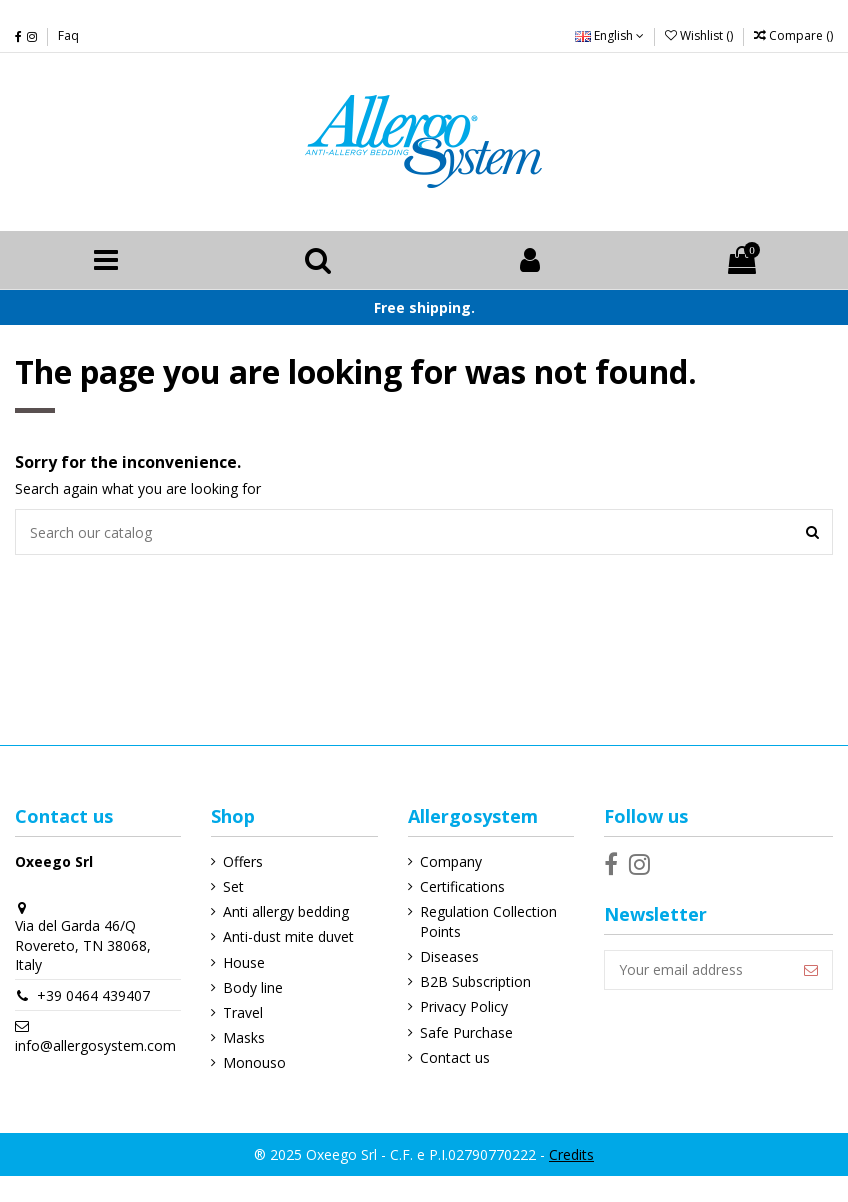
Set (233, 886)
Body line (253, 987)
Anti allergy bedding (286, 911)
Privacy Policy (464, 1006)
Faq (68, 35)
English (609, 35)
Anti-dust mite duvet (288, 936)
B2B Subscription (475, 981)
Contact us (455, 1057)
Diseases (449, 956)
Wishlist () (700, 35)
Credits (571, 1154)
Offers (243, 861)
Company (451, 861)
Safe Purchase (466, 1032)
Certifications (462, 886)
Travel (243, 1012)
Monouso (254, 1062)
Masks (244, 1037)
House (244, 962)
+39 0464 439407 (93, 995)
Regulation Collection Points (488, 921)
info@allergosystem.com (95, 1045)
